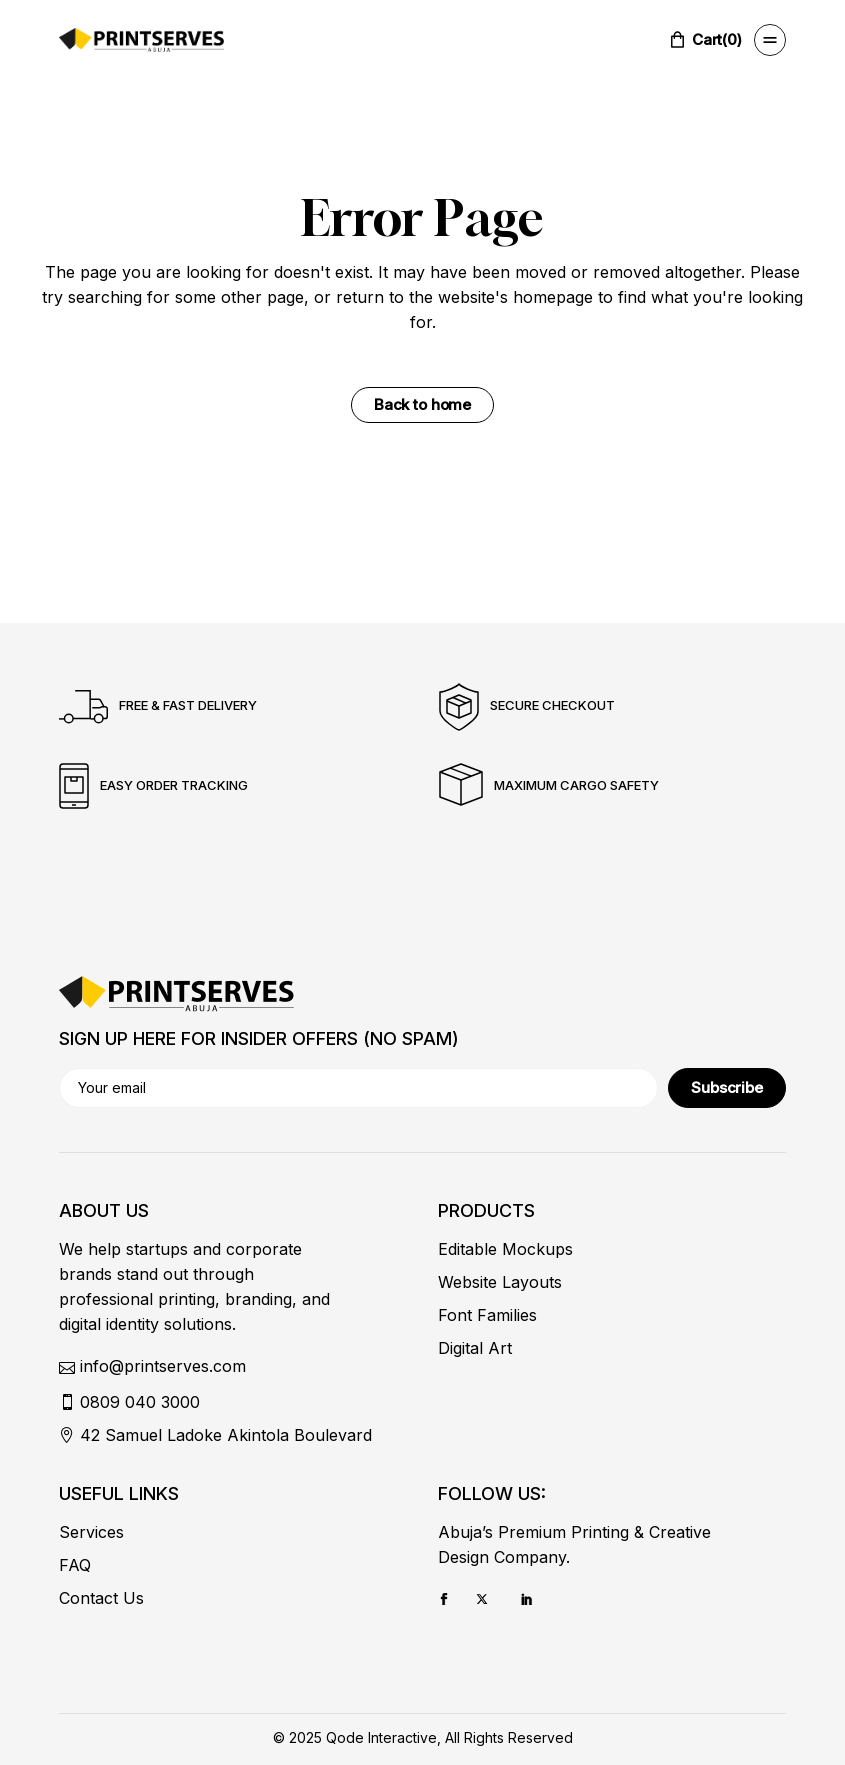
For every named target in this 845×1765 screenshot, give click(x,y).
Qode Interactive (381, 1737)
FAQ (75, 1565)
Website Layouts (500, 1282)
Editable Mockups (505, 1249)
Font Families (487, 1315)
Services (91, 1532)
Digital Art (475, 1348)
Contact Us (101, 1598)
